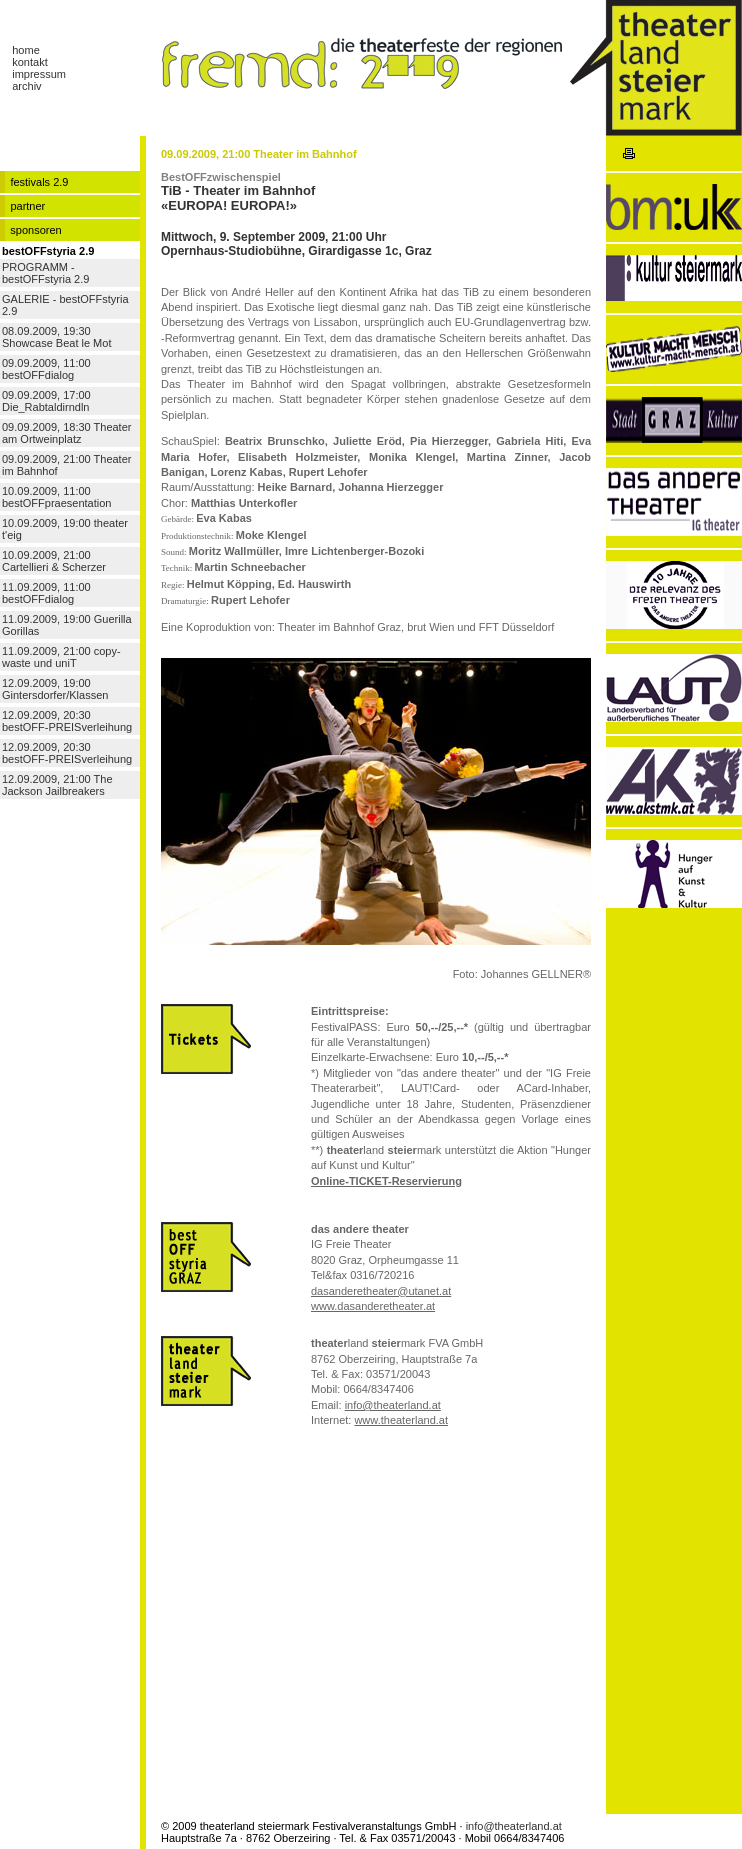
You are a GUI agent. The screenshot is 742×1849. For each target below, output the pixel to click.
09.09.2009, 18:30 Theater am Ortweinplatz (66, 433)
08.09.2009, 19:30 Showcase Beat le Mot (56, 337)
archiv (26, 86)
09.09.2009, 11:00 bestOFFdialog (46, 369)
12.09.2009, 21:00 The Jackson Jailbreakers (57, 785)
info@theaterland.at (514, 1826)
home (26, 50)
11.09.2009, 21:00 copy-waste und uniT (61, 657)
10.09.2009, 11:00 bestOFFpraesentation (56, 497)
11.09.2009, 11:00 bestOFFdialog (46, 593)
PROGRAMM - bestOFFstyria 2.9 (45, 273)
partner (27, 206)
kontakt (29, 62)
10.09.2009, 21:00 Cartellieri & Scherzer (54, 561)
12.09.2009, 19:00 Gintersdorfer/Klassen (55, 689)
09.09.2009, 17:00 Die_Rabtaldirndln (46, 401)
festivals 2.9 (39, 182)
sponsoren (35, 230)
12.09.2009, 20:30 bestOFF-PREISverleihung (67, 721)
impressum (39, 74)
